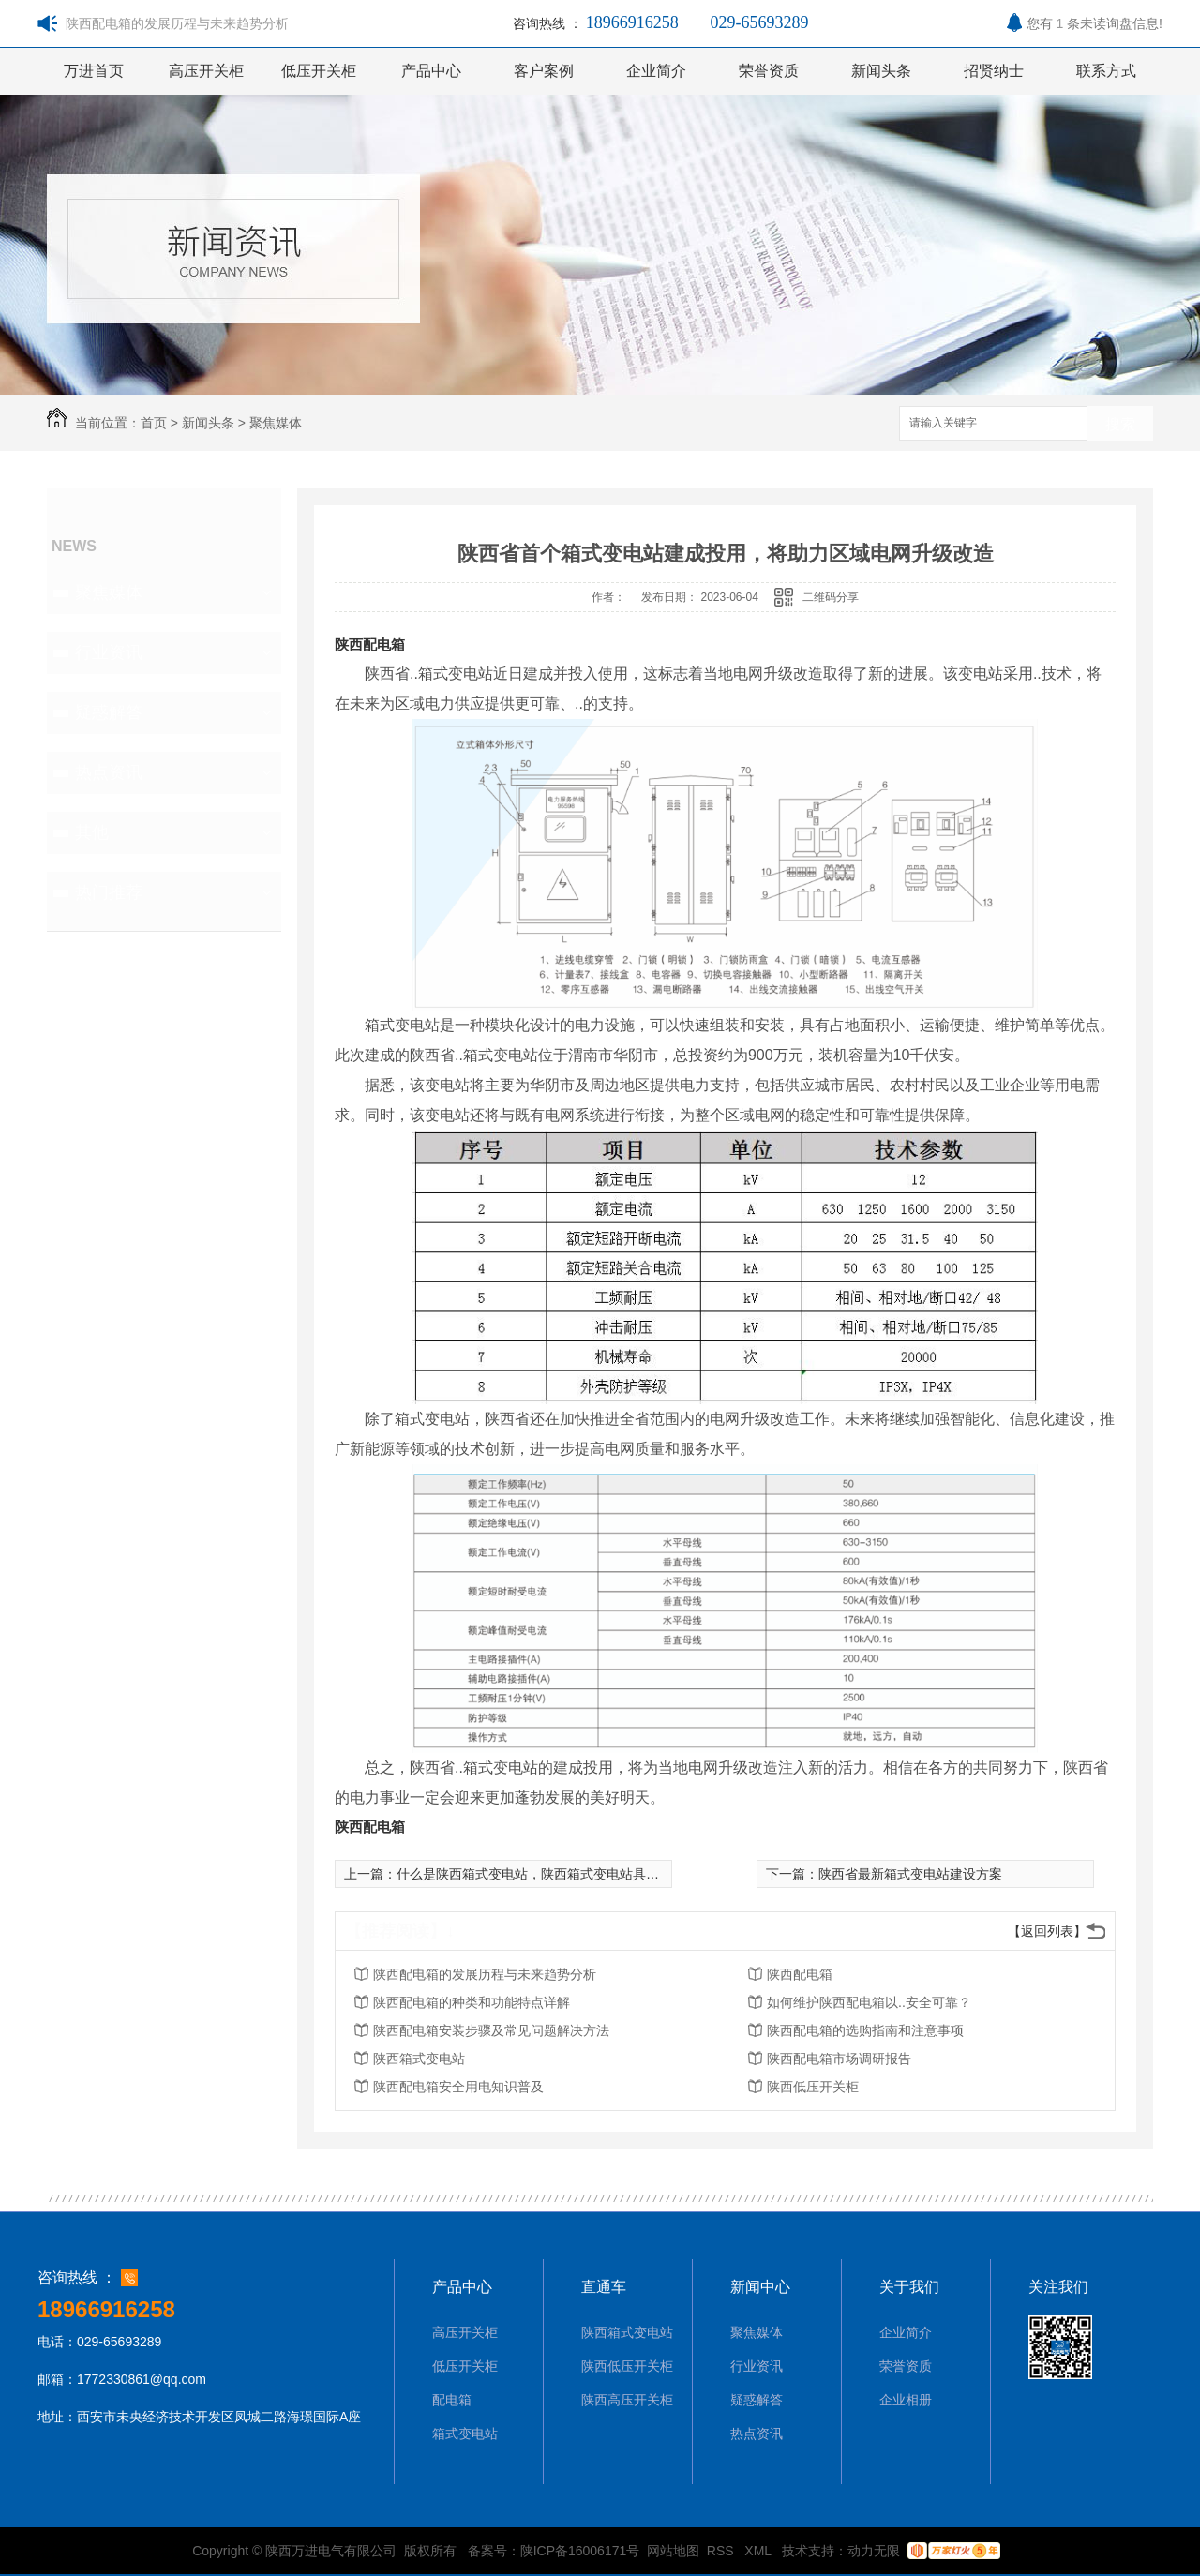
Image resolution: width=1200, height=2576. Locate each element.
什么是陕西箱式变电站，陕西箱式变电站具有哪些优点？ (561, 1873)
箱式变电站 (465, 2433)
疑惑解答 (108, 712)
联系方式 (1106, 71)
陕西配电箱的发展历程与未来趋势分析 (484, 1974)
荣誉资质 (769, 71)
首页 (154, 422)
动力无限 (874, 2550)
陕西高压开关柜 (627, 2399)
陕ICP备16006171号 (580, 2550)
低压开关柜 (318, 71)
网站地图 (673, 2550)
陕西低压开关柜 (813, 2086)
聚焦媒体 (275, 422)
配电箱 (452, 2399)
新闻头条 (881, 71)
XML (759, 2550)
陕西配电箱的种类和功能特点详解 (471, 2002)
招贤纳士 (994, 71)
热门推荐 (108, 892)
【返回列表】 (1047, 1931)
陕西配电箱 (370, 644)
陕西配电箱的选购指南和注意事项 (865, 2030)
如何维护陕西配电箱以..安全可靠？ (869, 2002)
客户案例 (544, 71)
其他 (92, 832)
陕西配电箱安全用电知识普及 (458, 2086)
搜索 (1120, 424)
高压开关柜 (206, 71)
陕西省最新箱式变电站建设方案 (910, 1873)
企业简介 (656, 71)
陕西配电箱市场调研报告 (839, 2058)
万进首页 (94, 71)
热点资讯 (108, 772)
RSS (722, 2550)
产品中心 (431, 71)
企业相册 (905, 2399)
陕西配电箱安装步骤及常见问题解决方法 (491, 2030)
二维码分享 (830, 597)
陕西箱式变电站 (419, 2058)
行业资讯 (108, 652)
